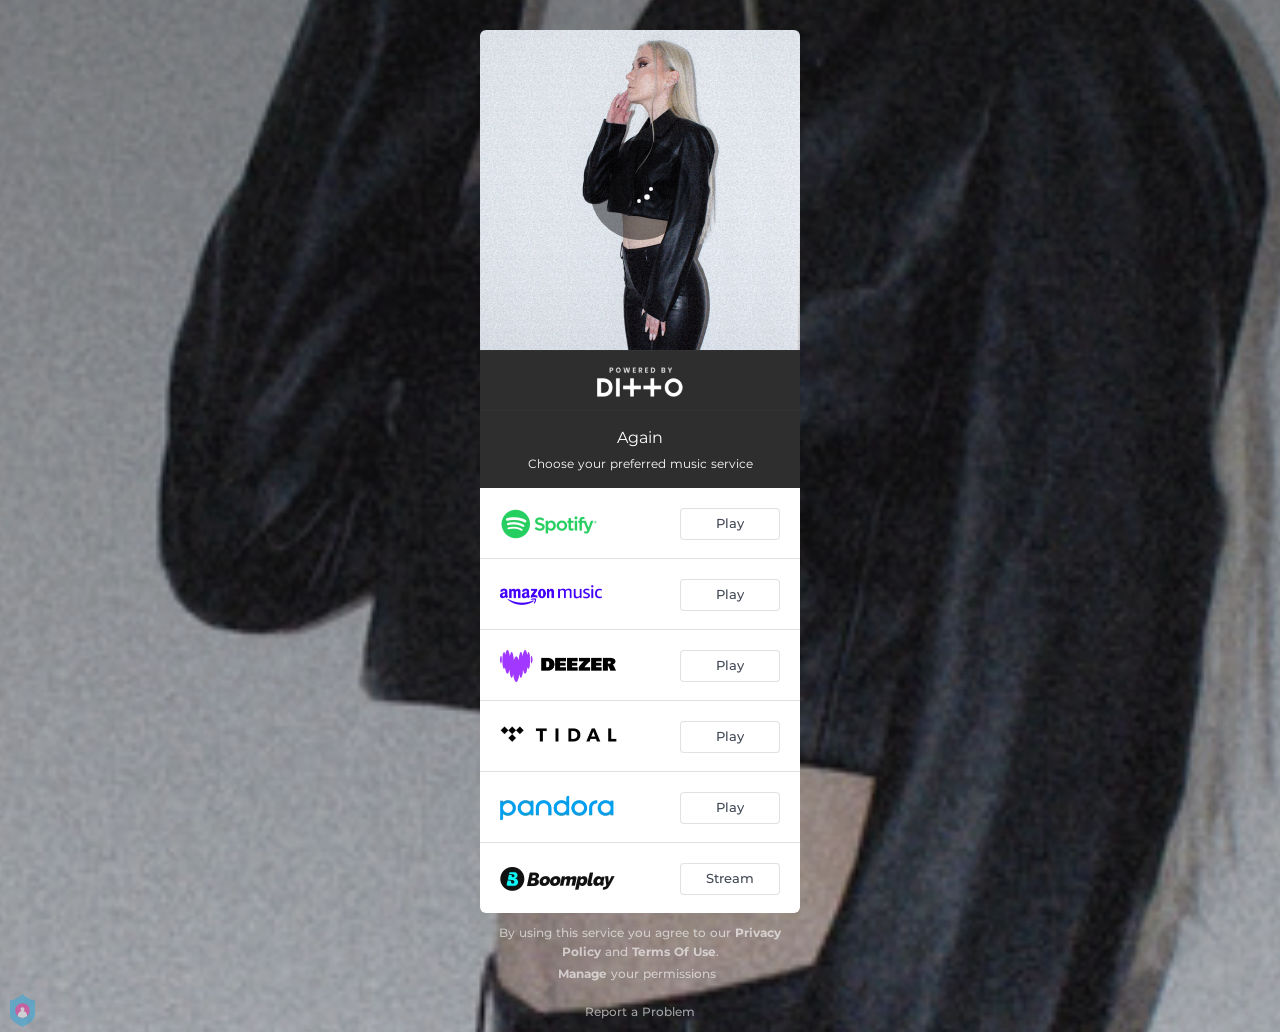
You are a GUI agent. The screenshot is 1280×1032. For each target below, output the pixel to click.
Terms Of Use (674, 951)
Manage (582, 973)
